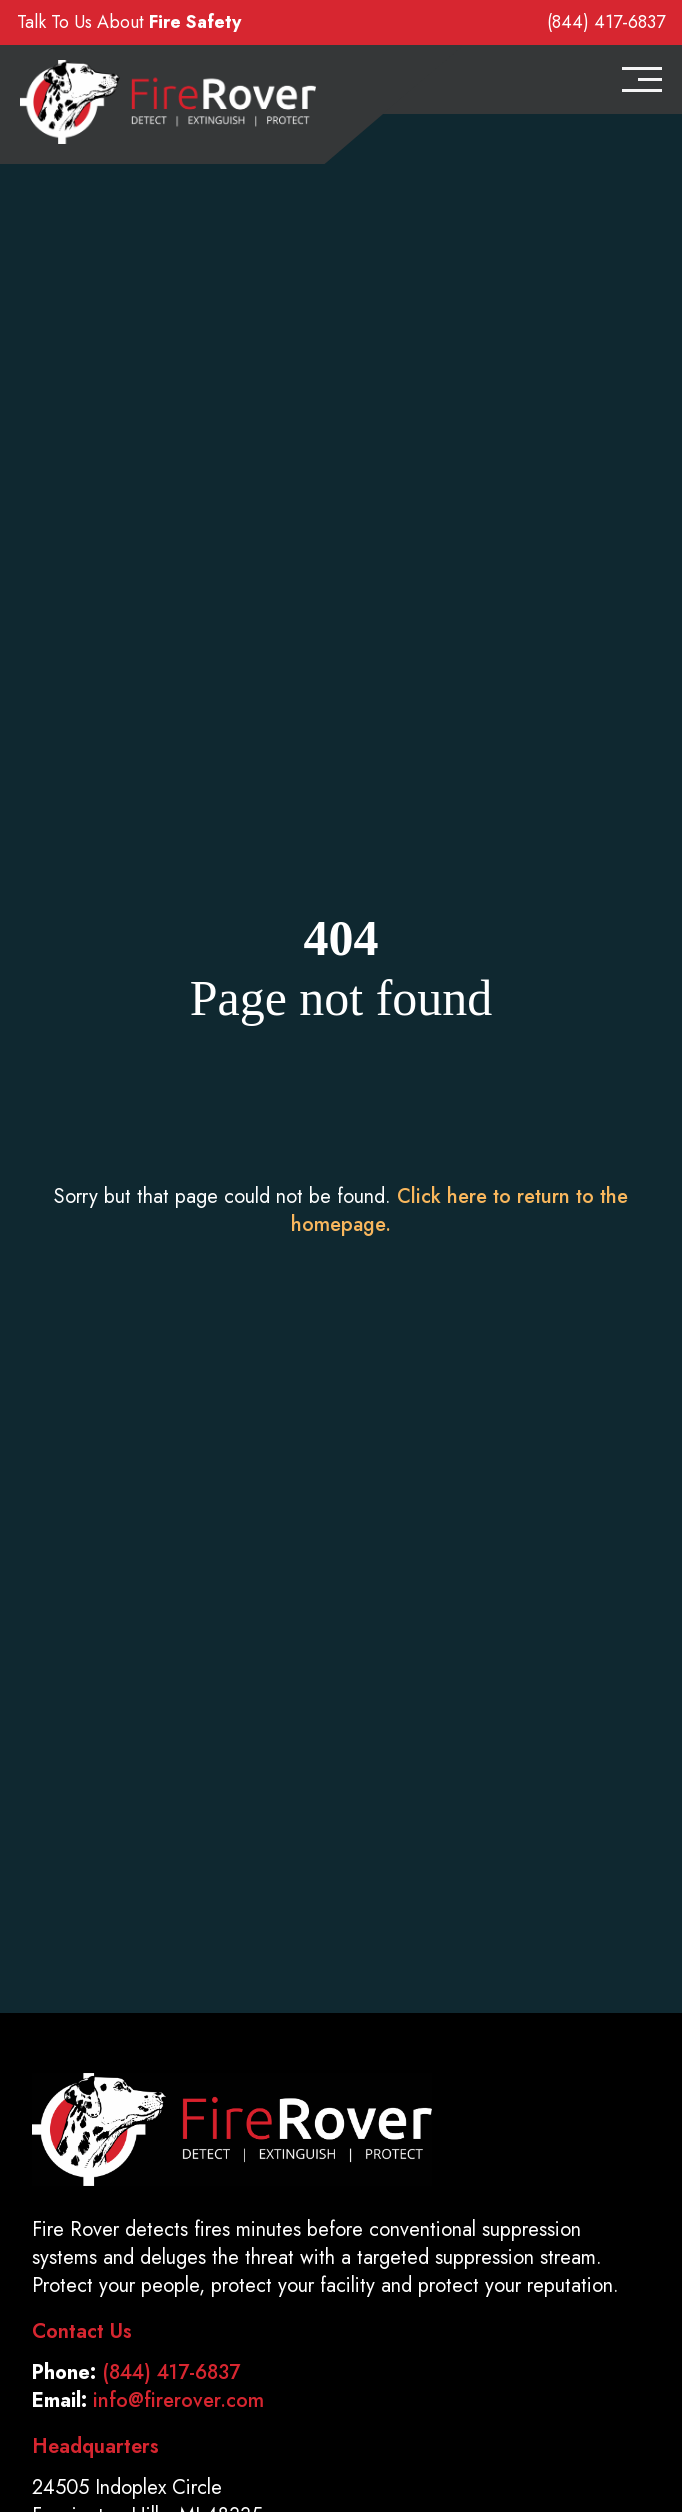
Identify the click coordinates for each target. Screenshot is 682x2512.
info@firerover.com (178, 2400)
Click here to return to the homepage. (459, 1210)
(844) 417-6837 (606, 22)
